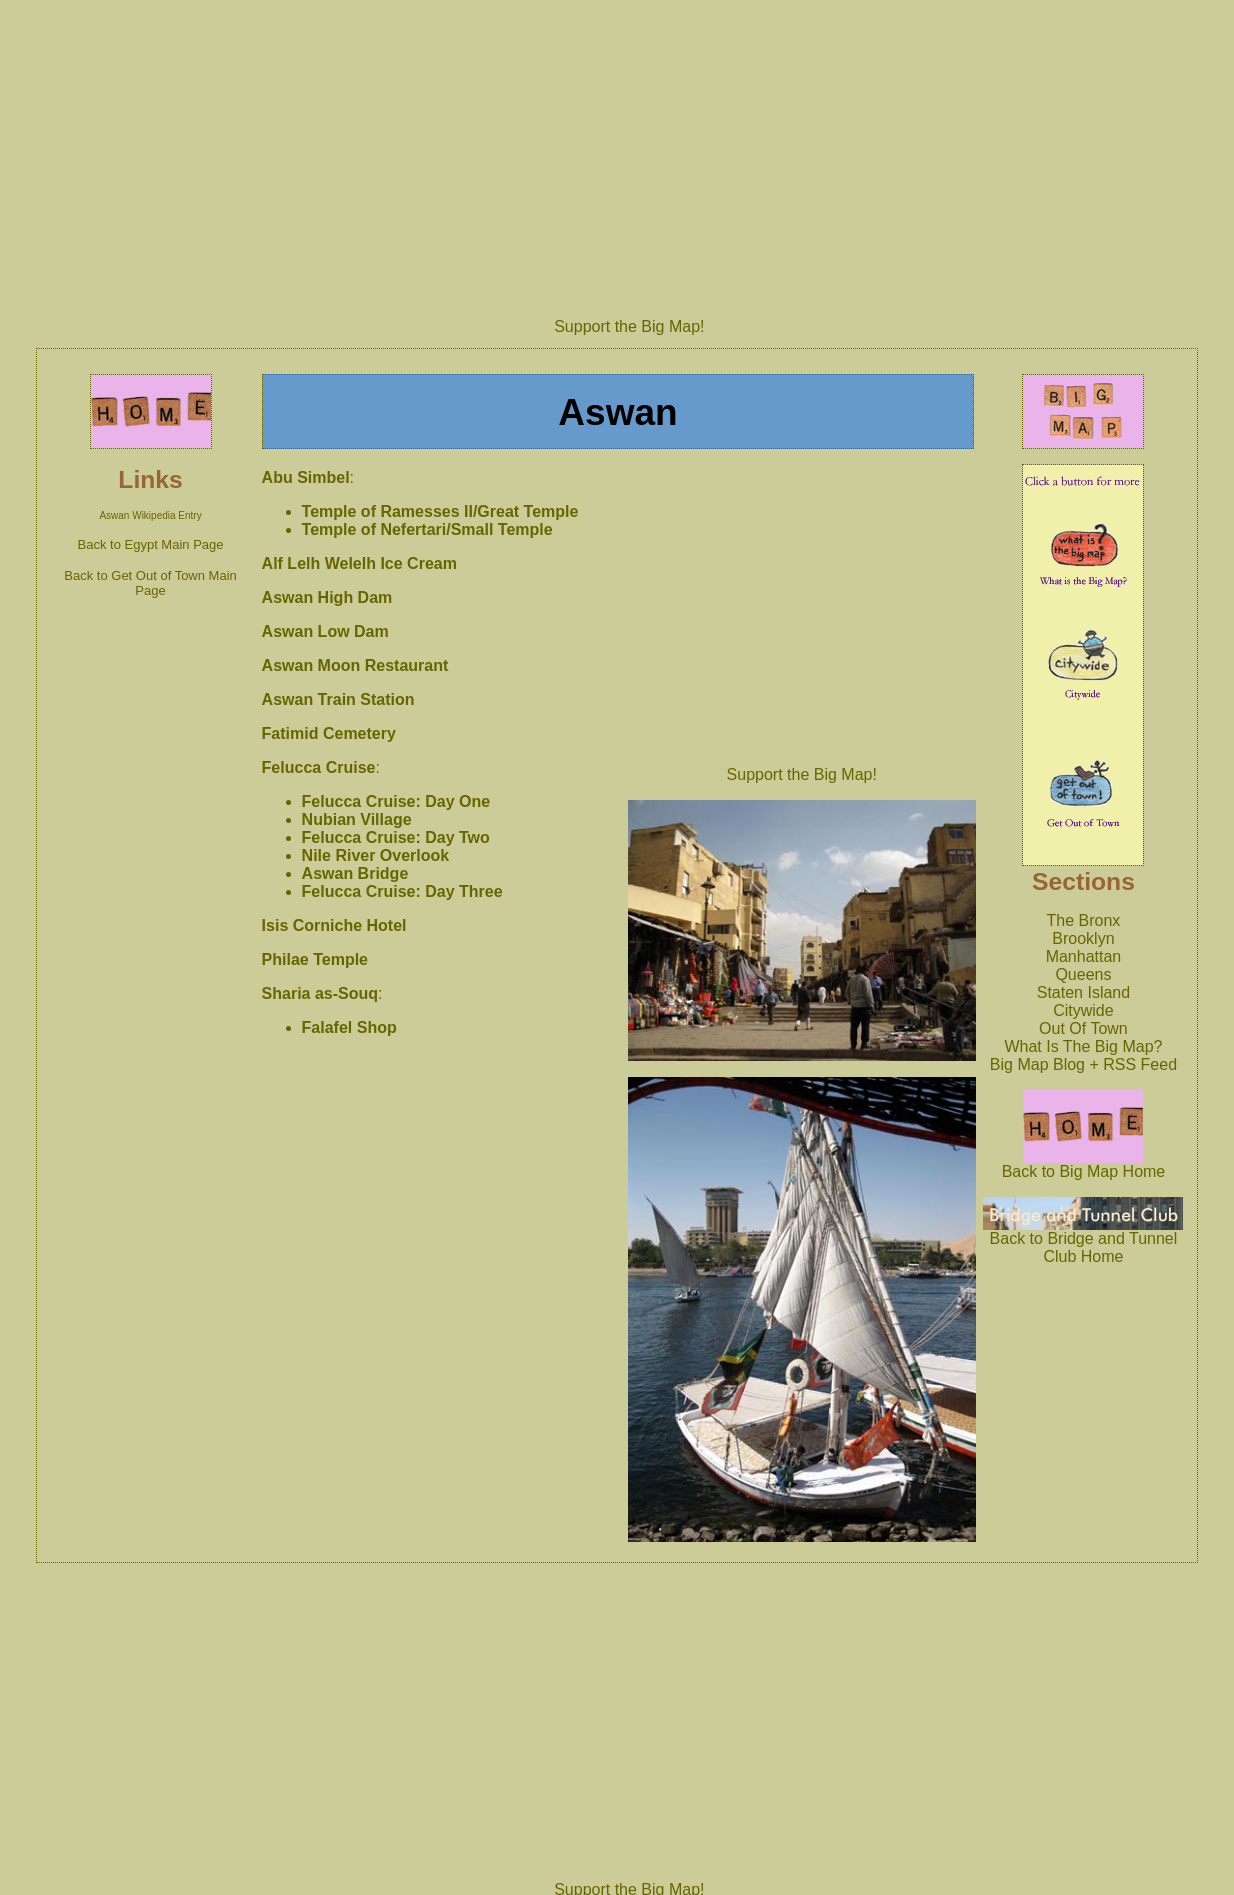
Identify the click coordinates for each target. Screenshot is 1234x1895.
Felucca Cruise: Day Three (402, 891)
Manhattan (1084, 956)
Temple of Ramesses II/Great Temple (440, 511)
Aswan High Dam (327, 597)
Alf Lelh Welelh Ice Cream (359, 563)
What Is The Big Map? (1083, 1046)
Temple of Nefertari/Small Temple (427, 529)
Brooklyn (1083, 938)
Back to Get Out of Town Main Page (150, 583)
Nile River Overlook (376, 855)
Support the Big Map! (629, 326)
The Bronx (1084, 920)
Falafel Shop (349, 1027)
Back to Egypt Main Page (151, 544)
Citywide (1083, 1010)
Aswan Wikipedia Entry (150, 515)
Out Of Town (1083, 1028)
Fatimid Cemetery (329, 733)
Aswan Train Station (338, 699)
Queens (1083, 974)
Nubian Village (357, 819)
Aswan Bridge (355, 873)
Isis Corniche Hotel (334, 925)
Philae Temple (315, 959)
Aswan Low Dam (325, 631)
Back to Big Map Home (1084, 1164)
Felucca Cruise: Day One (396, 801)
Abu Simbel (306, 477)
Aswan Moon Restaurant (355, 665)
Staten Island (1083, 992)
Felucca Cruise (319, 767)
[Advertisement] (629, 152)
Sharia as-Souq (320, 993)
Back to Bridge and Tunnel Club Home (1083, 1240)
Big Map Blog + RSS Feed (1083, 1064)
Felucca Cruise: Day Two (396, 837)
